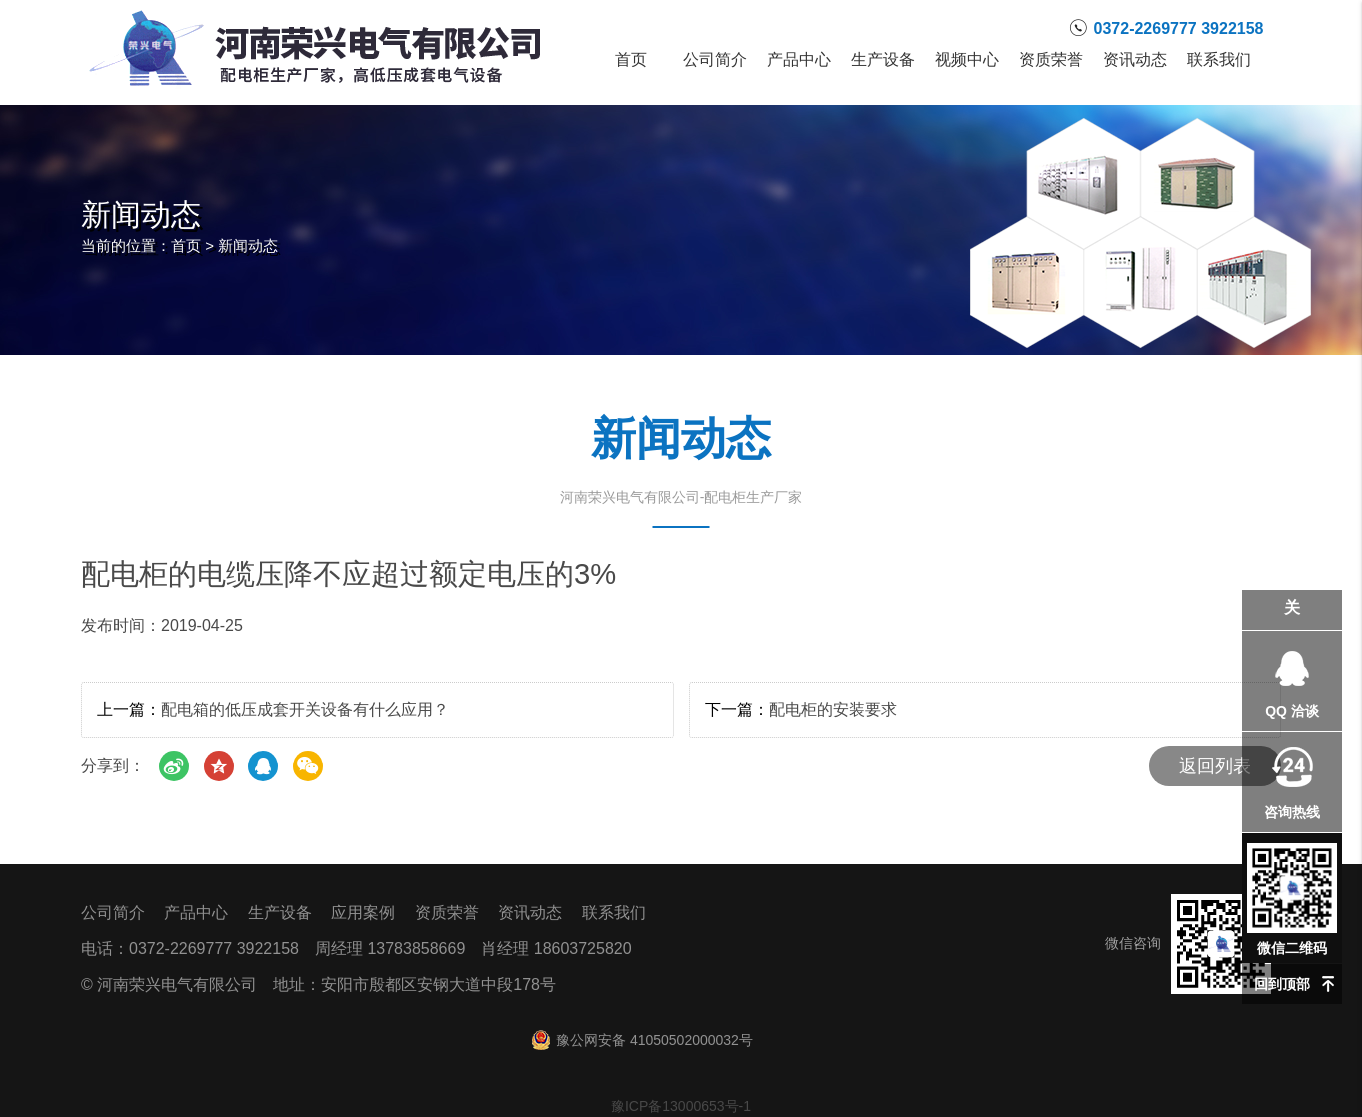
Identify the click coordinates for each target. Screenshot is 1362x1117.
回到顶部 (1282, 984)
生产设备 (883, 60)
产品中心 (799, 60)
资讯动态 (1135, 60)
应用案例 (363, 912)
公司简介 (715, 60)
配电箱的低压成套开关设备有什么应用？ (305, 709)
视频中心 (967, 60)
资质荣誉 (1051, 60)
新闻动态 (248, 245)
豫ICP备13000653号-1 (681, 1106)
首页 (631, 60)
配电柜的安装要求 (833, 709)
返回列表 (1215, 766)
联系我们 (1219, 60)
